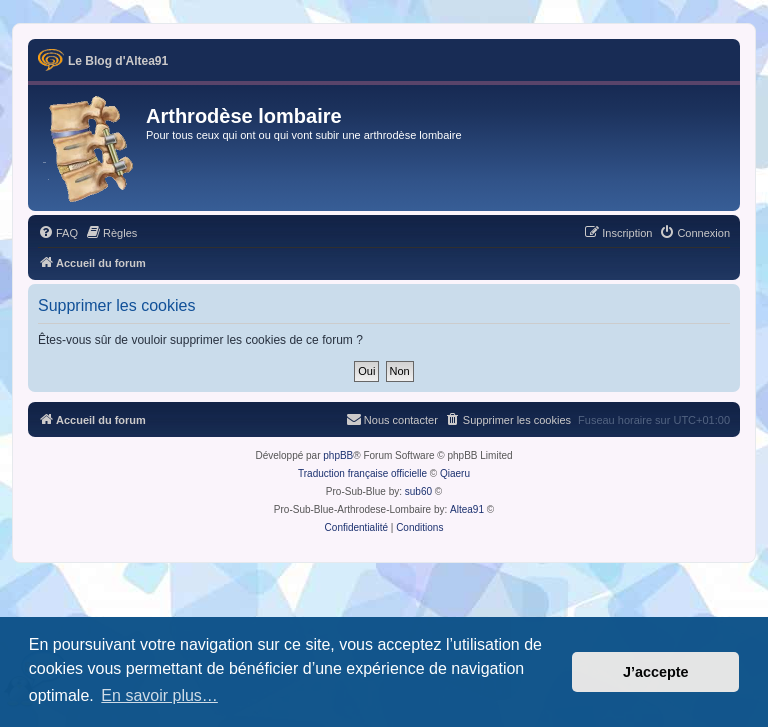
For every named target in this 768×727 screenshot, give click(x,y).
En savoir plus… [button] (159, 695)
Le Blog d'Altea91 (118, 61)
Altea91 (467, 509)
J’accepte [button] (656, 672)
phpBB (338, 455)
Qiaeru (455, 473)
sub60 (418, 491)
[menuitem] (58, 233)
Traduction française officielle (362, 473)
